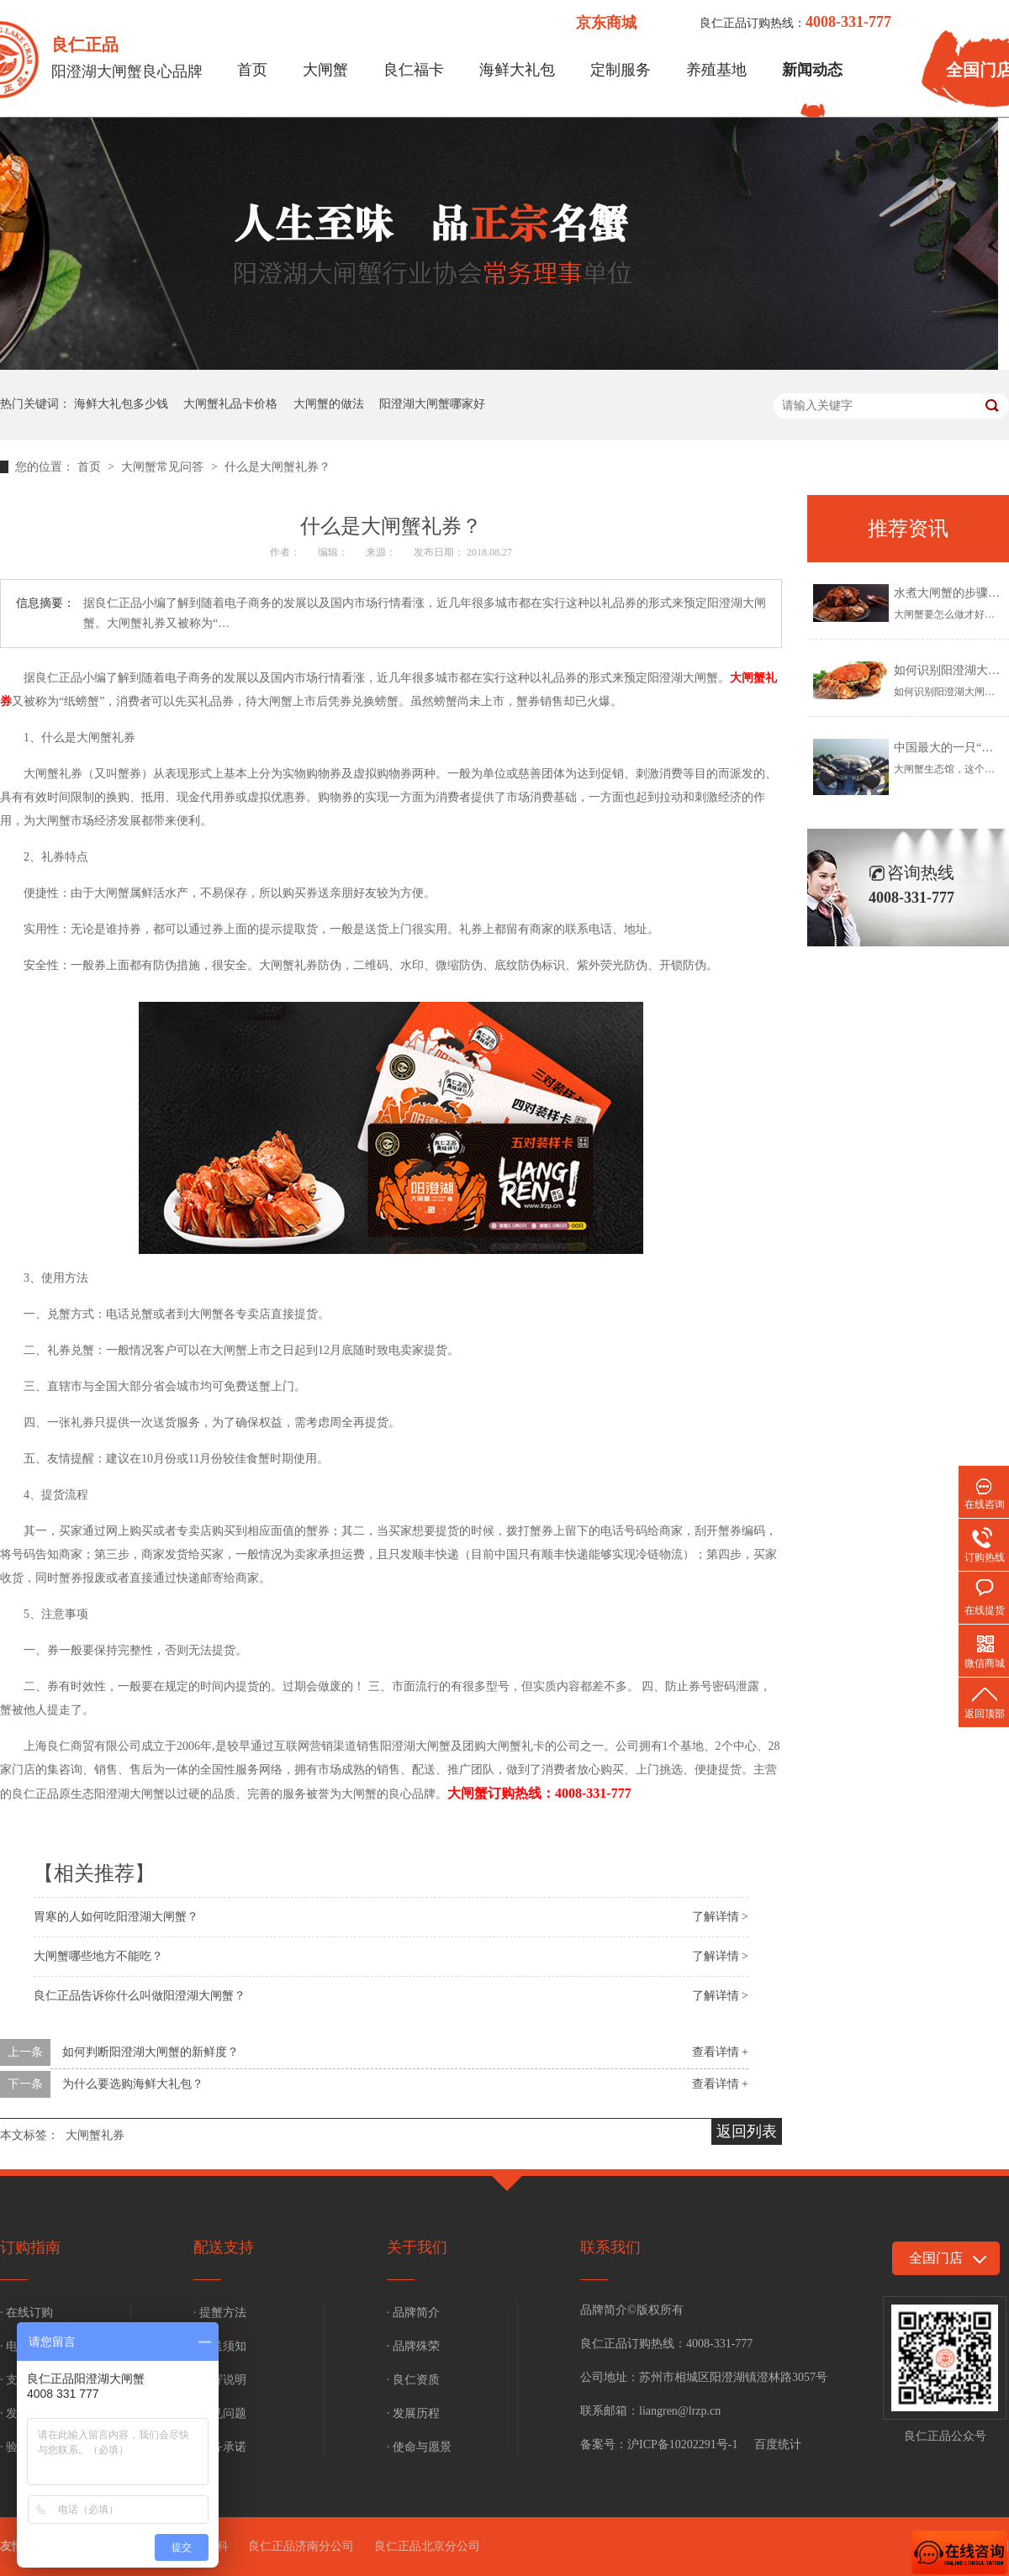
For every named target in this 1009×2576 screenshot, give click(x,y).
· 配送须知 (219, 2346)
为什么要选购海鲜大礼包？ (132, 2084)
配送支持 (223, 2247)
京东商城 (606, 22)
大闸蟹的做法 (328, 404)
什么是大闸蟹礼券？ (277, 467)
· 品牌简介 (413, 2312)
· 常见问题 (219, 2413)
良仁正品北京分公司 (427, 2546)
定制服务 (620, 69)
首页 (252, 69)
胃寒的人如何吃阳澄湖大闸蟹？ (116, 1916)
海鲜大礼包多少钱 (121, 404)
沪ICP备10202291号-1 (682, 2444)
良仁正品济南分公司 (301, 2546)
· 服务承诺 (219, 2447)
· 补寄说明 (219, 2379)
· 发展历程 (413, 2413)
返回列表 (746, 2131)
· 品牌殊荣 (413, 2346)
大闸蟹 (325, 69)
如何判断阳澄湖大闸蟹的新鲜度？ (150, 2052)
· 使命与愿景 (419, 2447)
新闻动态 (812, 69)
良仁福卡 (413, 69)
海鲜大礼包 (517, 69)
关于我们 (417, 2247)
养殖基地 (716, 69)
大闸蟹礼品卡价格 (230, 404)
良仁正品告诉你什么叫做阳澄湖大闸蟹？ (140, 1995)
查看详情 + (720, 2052)
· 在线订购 (26, 2312)
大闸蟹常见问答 (164, 467)
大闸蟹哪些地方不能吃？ (98, 1956)
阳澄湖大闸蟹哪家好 (432, 404)
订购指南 (30, 2247)
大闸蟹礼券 (95, 2135)
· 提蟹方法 (219, 2312)
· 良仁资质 (413, 2379)
